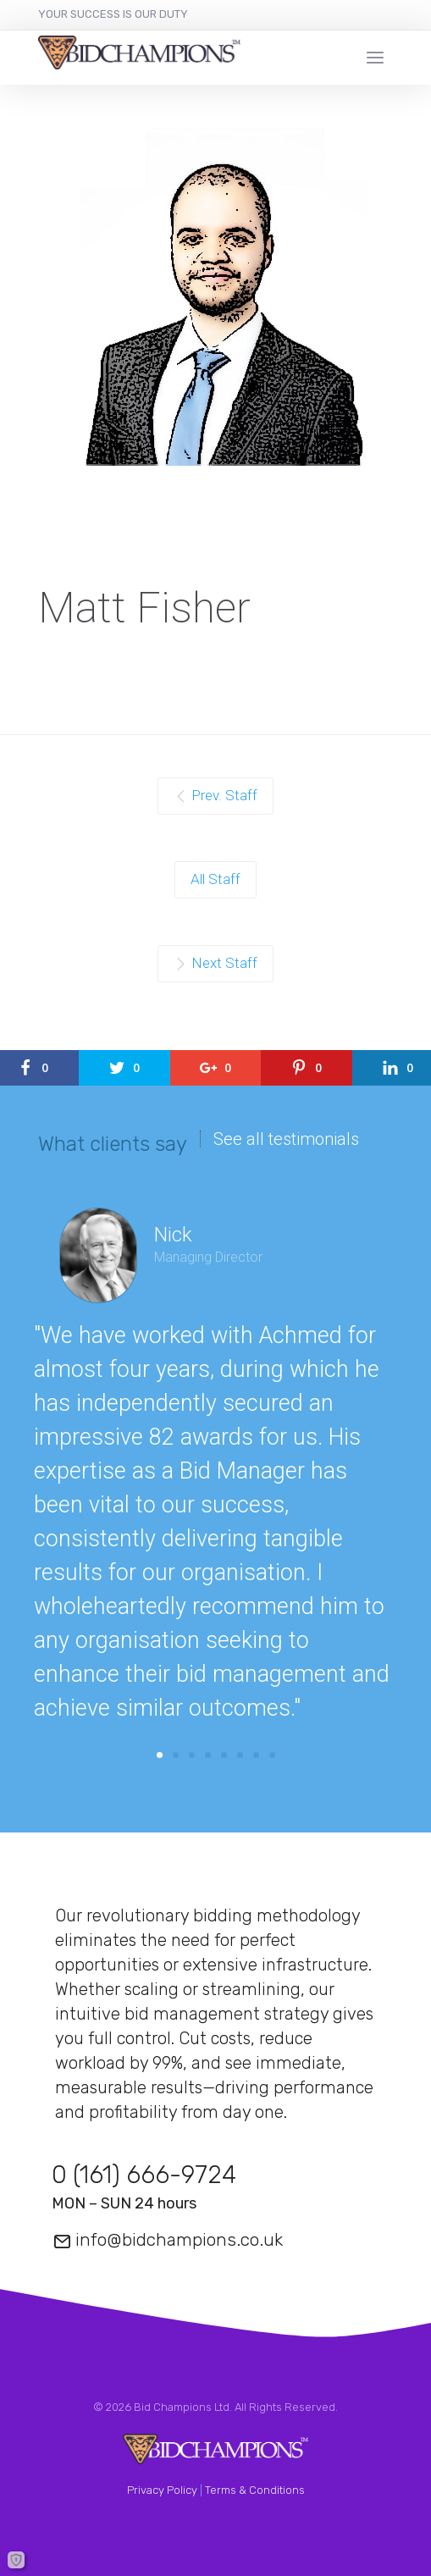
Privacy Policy (162, 2490)
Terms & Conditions (255, 2490)
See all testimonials (286, 1138)
